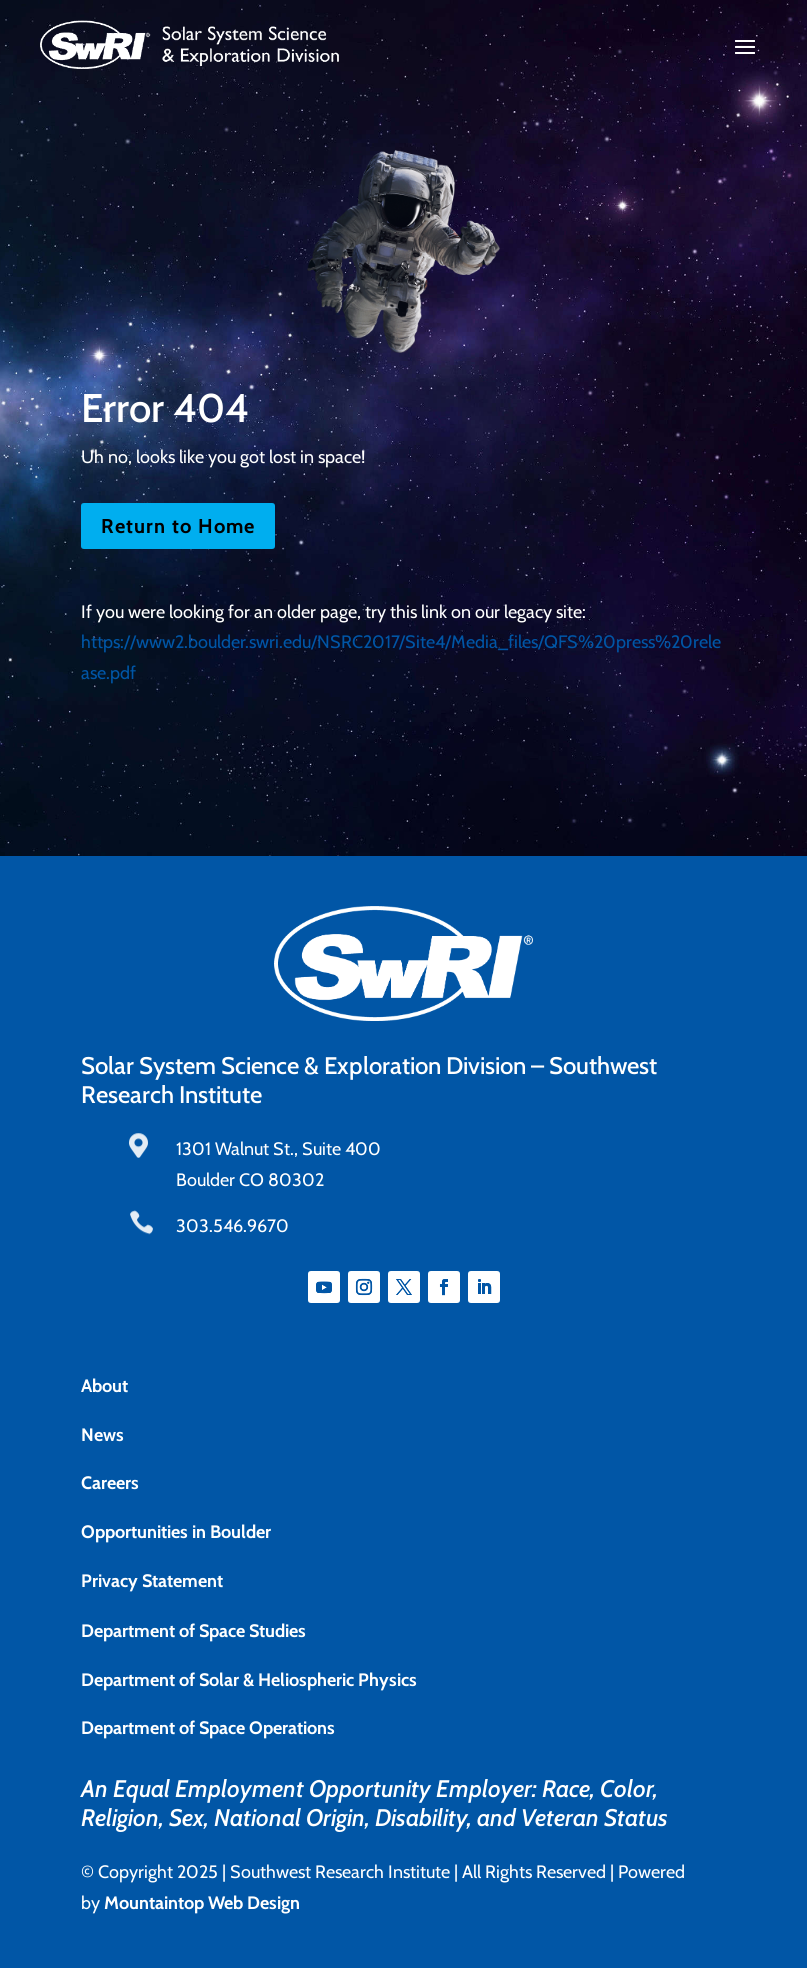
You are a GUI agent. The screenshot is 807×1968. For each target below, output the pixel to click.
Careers (110, 1483)
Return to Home (178, 526)
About (104, 1386)
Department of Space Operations (208, 1728)
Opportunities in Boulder (176, 1532)
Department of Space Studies (193, 1631)
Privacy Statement (152, 1581)
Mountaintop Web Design (202, 1903)
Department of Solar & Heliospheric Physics (249, 1680)
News (102, 1435)
